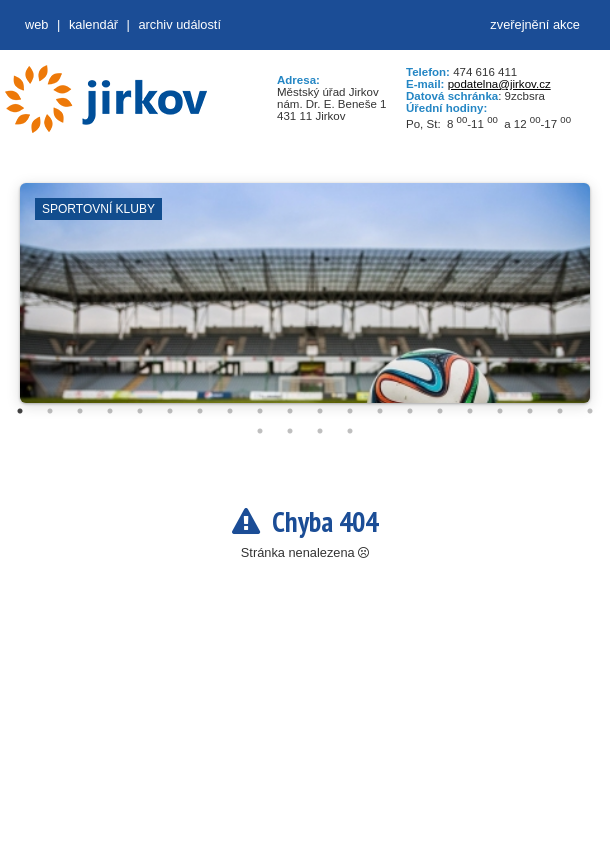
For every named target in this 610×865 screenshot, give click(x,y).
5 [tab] (140, 411)
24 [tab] (350, 431)
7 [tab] (200, 411)
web (36, 24)
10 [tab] (290, 411)
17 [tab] (500, 411)
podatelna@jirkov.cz (499, 84)
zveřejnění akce (535, 24)
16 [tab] (470, 411)
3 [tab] (80, 411)
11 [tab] (320, 411)
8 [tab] (230, 411)
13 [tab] (380, 411)
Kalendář (93, 24)
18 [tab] (530, 411)
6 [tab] (170, 411)
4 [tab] (110, 411)
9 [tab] (260, 411)
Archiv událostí (179, 24)
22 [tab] (290, 431)
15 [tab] (440, 411)
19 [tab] (560, 411)
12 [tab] (350, 411)
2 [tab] (50, 411)
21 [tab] (260, 431)
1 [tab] (20, 411)
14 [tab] (410, 411)
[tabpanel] (305, 303)
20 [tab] (590, 411)
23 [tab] (320, 431)
